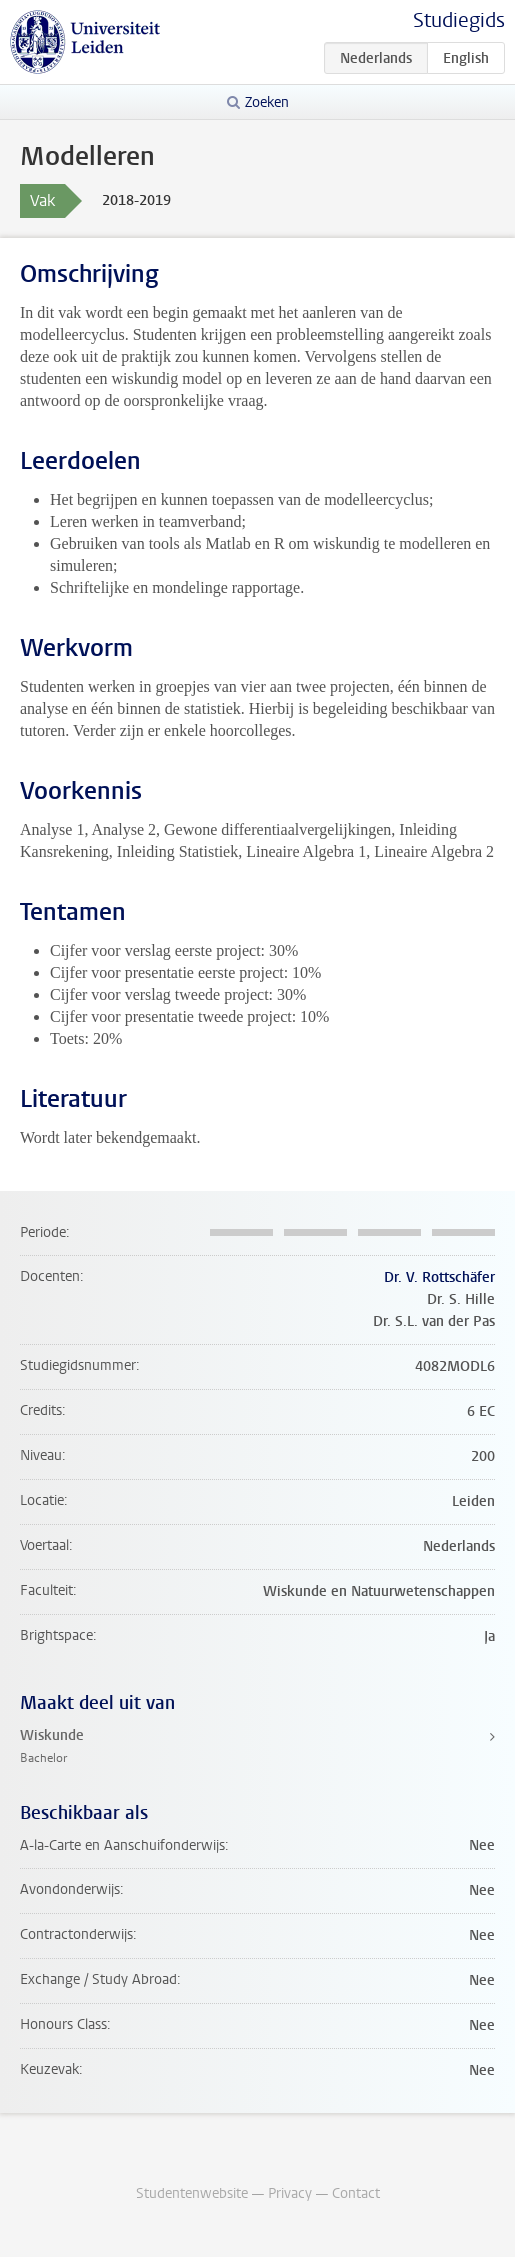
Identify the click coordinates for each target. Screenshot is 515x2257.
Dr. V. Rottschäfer (439, 1277)
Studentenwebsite (192, 2193)
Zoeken (267, 102)
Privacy (290, 2193)
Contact (356, 2193)
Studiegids (459, 20)
